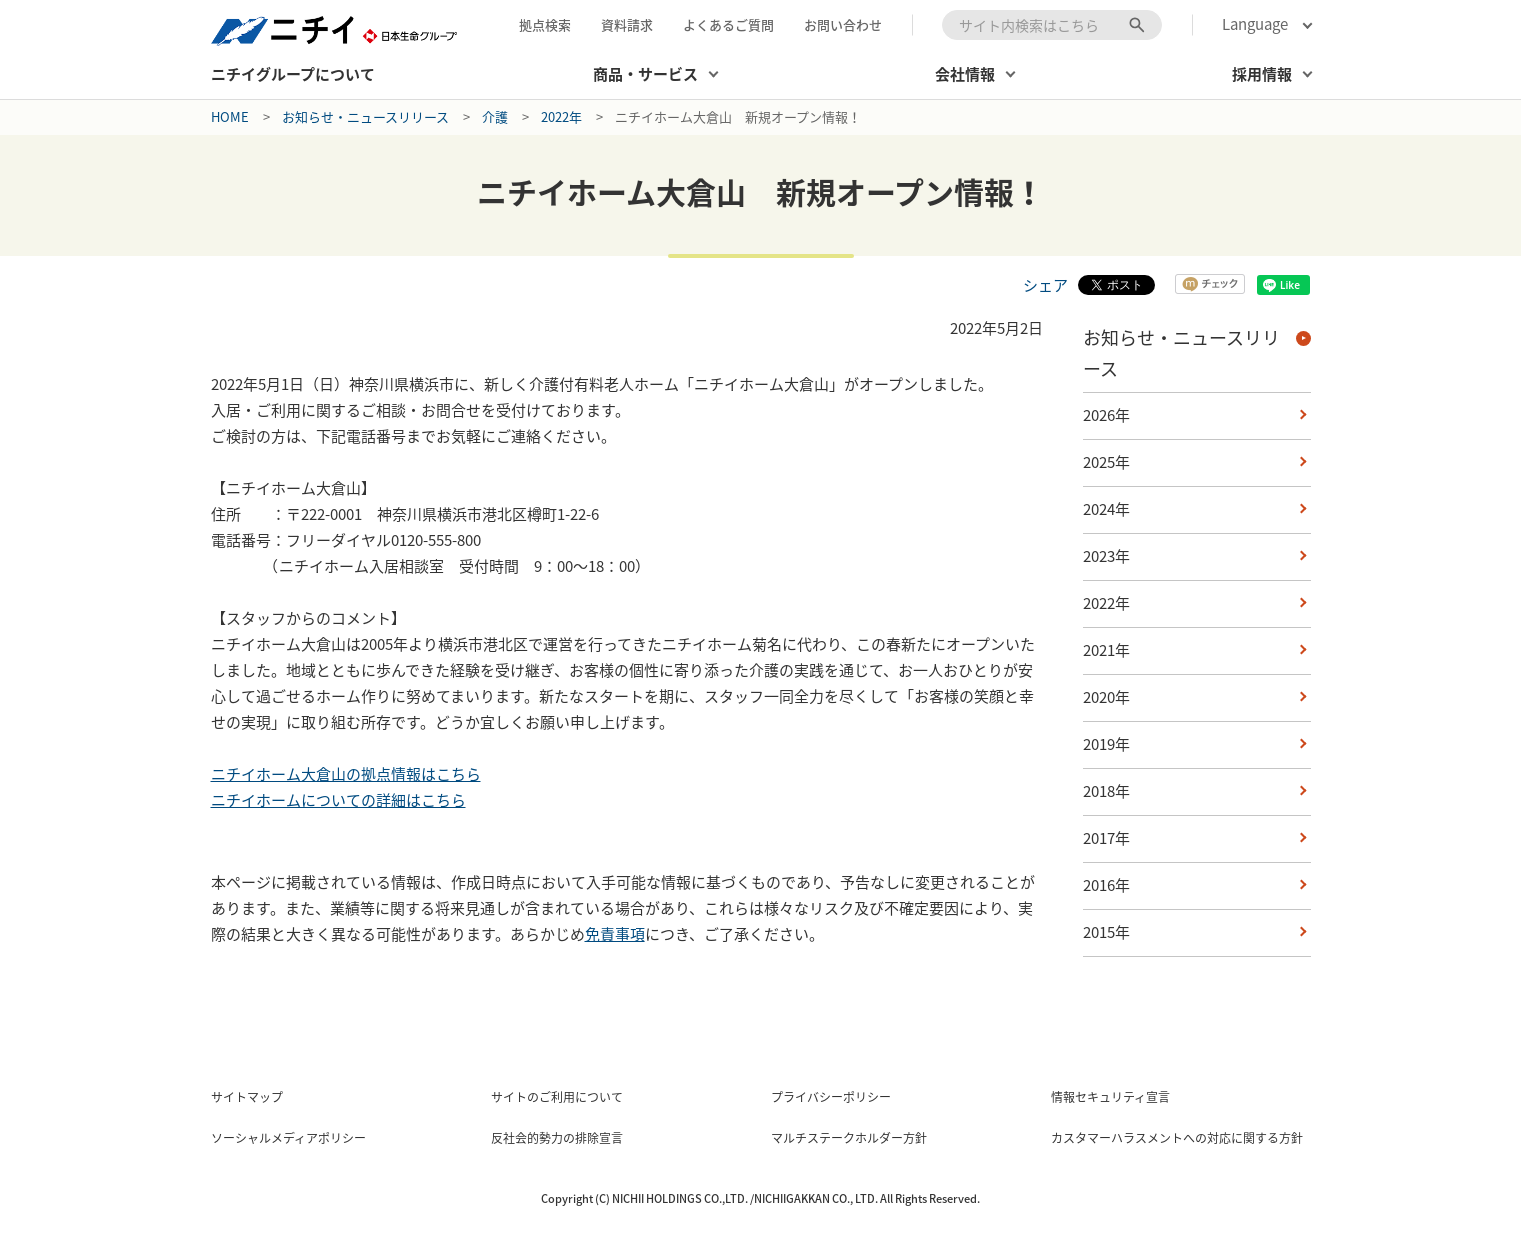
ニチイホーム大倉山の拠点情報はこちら (346, 774)
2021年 (1106, 650)
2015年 (1106, 932)
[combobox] (1052, 25)
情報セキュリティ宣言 (1110, 1097)
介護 (495, 116)
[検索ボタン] (1137, 25)
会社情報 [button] (965, 74)
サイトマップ (247, 1097)
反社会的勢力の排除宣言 (557, 1138)
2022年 (561, 116)
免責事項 (615, 934)
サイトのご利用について (557, 1097)
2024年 (1106, 509)
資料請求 (627, 24)
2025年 (1106, 462)
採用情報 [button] (1262, 74)
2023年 (1106, 556)
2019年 (1106, 744)
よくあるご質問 (728, 24)
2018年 (1106, 791)
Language (1255, 24)
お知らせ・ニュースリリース (365, 116)
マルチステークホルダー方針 (849, 1138)
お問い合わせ (843, 24)
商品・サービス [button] (645, 74)
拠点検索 (545, 24)
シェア (1045, 285)
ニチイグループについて (293, 74)
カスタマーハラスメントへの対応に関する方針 (1177, 1138)
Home (230, 116)
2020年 (1106, 697)
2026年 (1106, 415)
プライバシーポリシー (831, 1097)
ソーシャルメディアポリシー (288, 1138)
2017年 (1106, 838)
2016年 (1106, 885)
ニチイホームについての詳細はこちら (338, 800)
